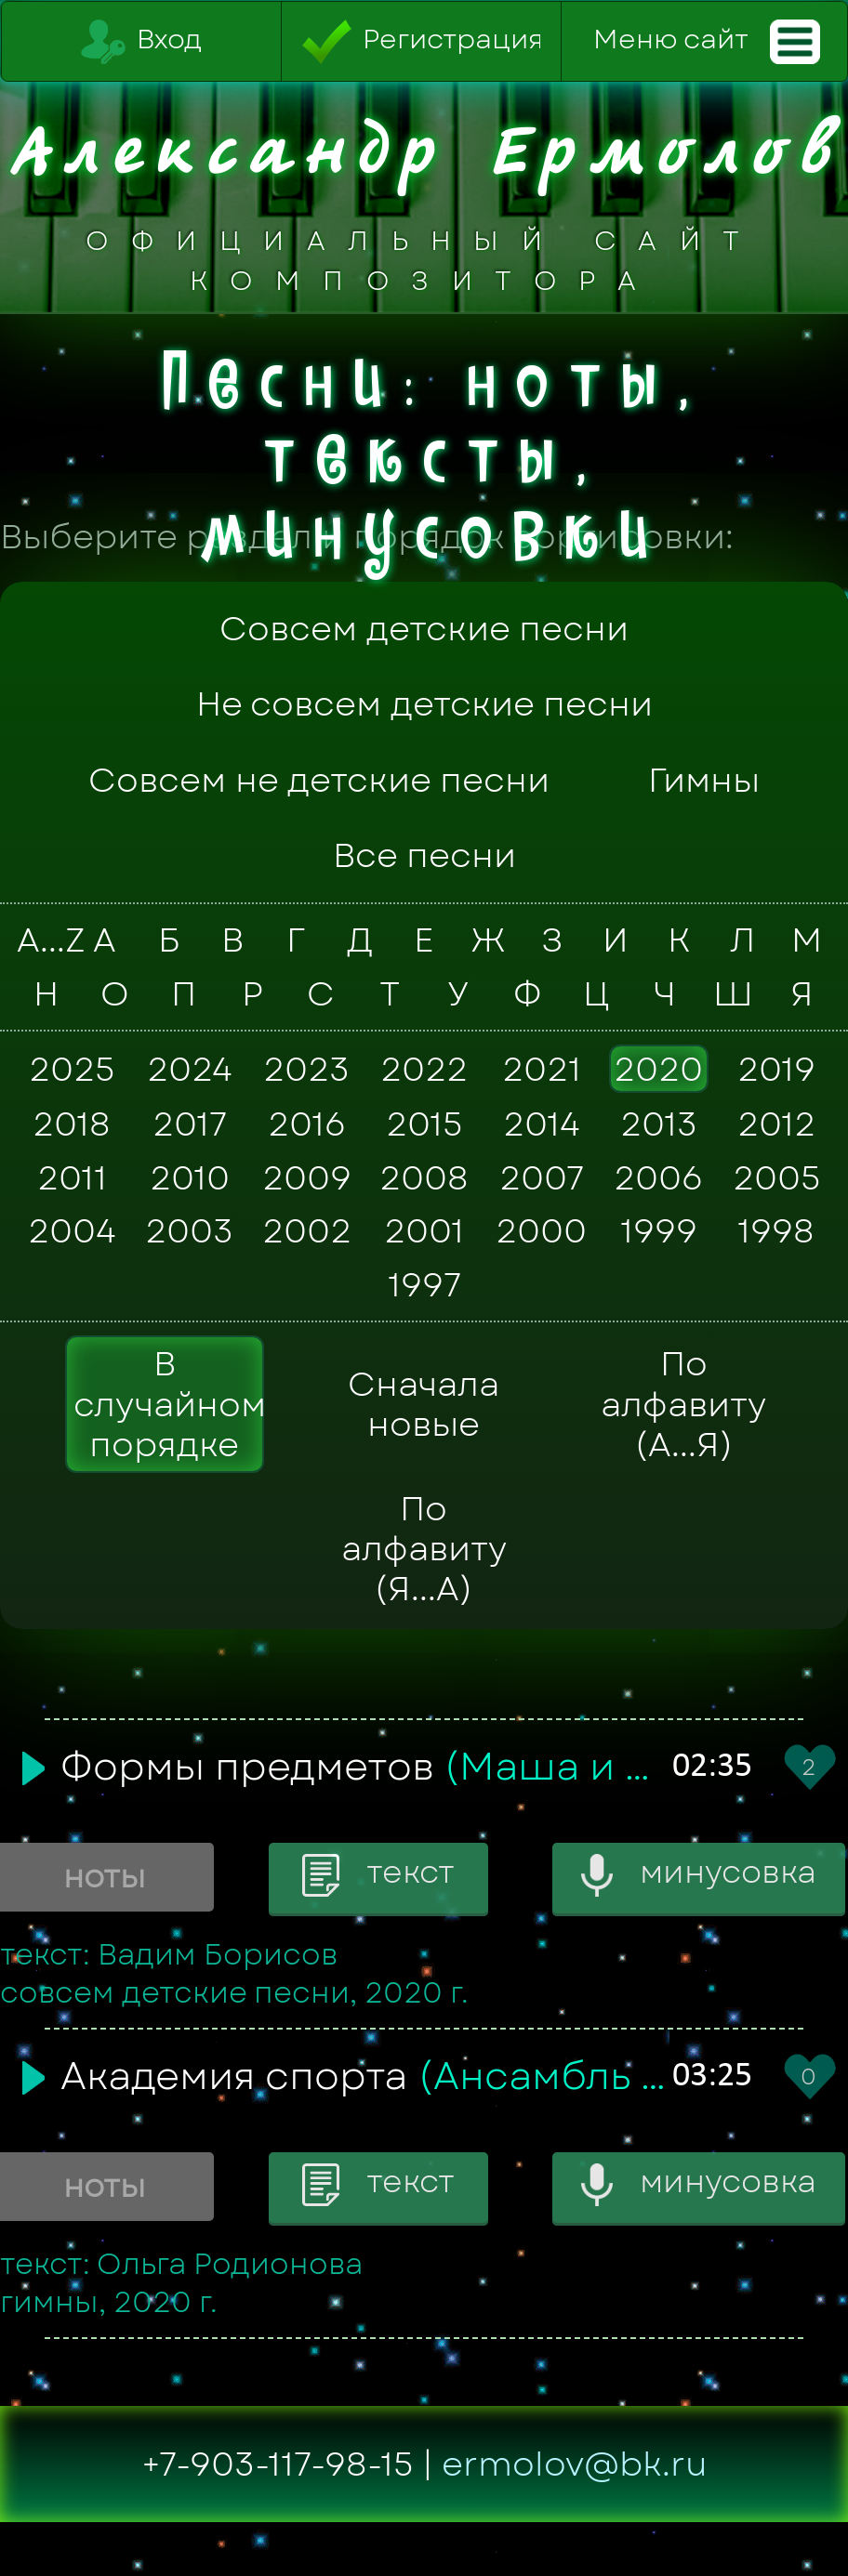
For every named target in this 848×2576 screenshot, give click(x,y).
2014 (541, 1124)
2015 (424, 1124)
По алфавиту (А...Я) (683, 1403)
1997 (424, 1284)
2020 (658, 1069)
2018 (72, 1124)
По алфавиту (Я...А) (424, 1548)
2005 (776, 1177)
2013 (658, 1124)
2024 (189, 1068)
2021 (541, 1068)
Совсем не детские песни (319, 780)
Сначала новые (423, 1404)
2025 (71, 1068)
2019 (776, 1068)
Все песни (424, 855)
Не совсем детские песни (424, 704)
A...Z (43, 940)
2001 (424, 1231)
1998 (776, 1231)
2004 (72, 1231)
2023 (306, 1068)
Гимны (704, 780)
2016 (307, 1124)
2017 (189, 1124)
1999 (658, 1231)
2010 (190, 1177)
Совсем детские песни (424, 628)
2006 (658, 1177)
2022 (424, 1068)
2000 (541, 1231)
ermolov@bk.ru (575, 2464)
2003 (189, 1231)
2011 (72, 1177)
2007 (541, 1177)
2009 (306, 1177)
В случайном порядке (168, 1403)
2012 (776, 1124)
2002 (306, 1231)
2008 (424, 1177)
